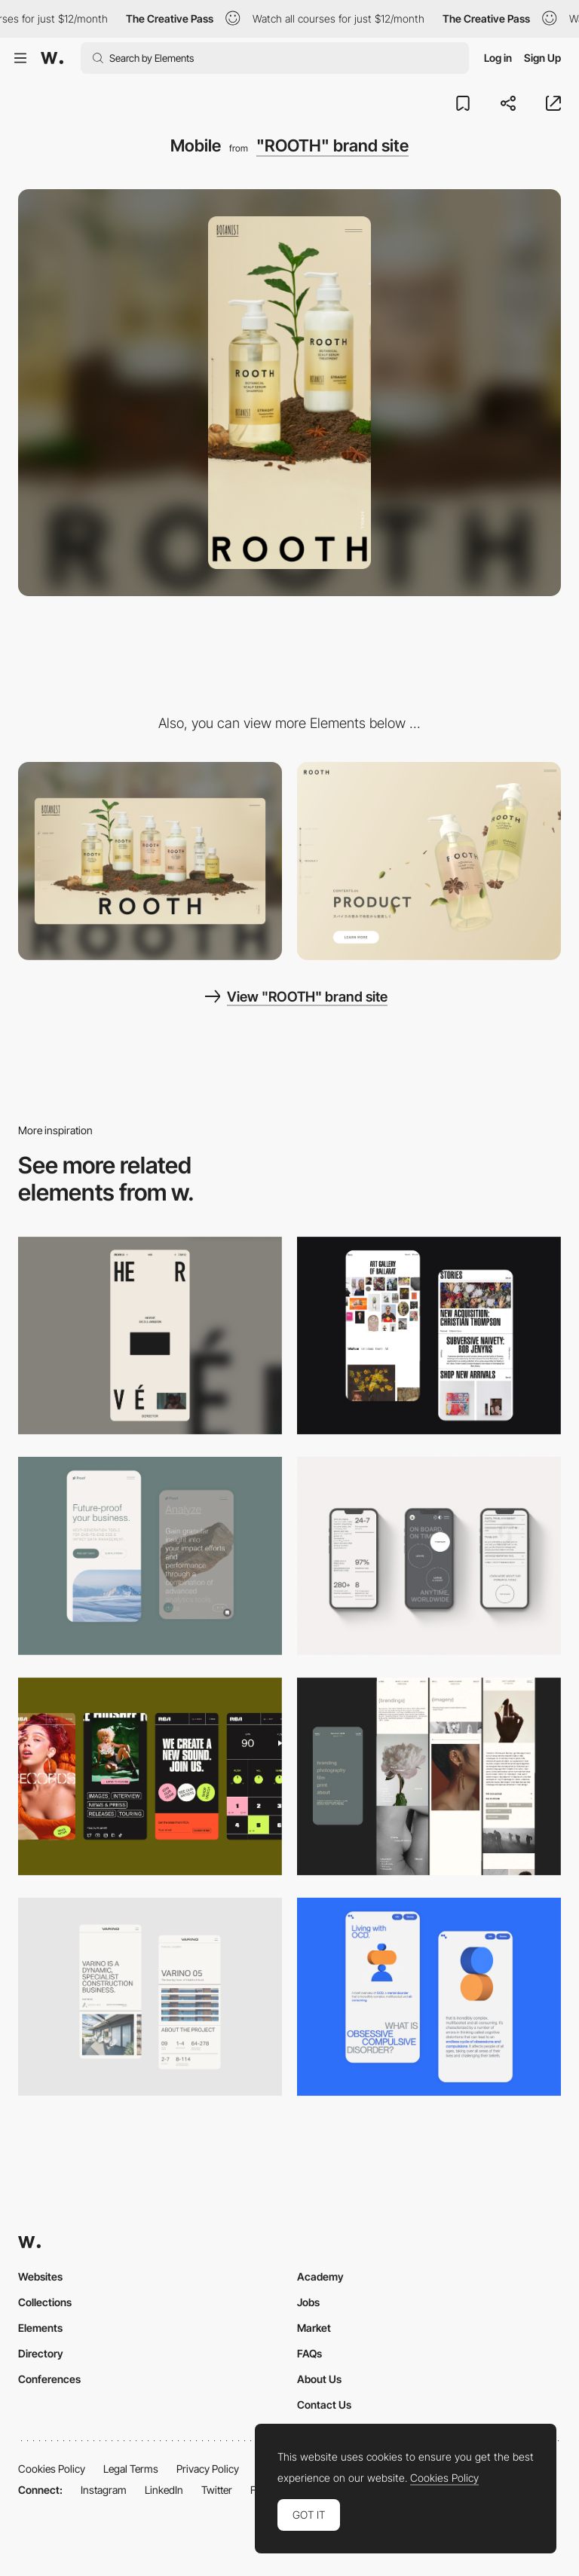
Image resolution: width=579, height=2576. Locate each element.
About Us (319, 2379)
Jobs (308, 2302)
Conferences (49, 2379)
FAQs (309, 2353)
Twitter (216, 2489)
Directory (40, 2353)
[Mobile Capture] (429, 1336)
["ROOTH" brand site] (429, 861)
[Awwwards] (52, 58)
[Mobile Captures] (150, 1556)
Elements (40, 2327)
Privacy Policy (207, 2468)
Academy (320, 2276)
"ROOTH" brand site (332, 145)
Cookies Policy (51, 2468)
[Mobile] (150, 1336)
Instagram (104, 2489)
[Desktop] (150, 861)
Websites (40, 2276)
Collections (45, 2302)
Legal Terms (130, 2468)
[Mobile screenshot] (429, 1777)
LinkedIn (164, 2489)
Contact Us (324, 2404)
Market (314, 2327)
